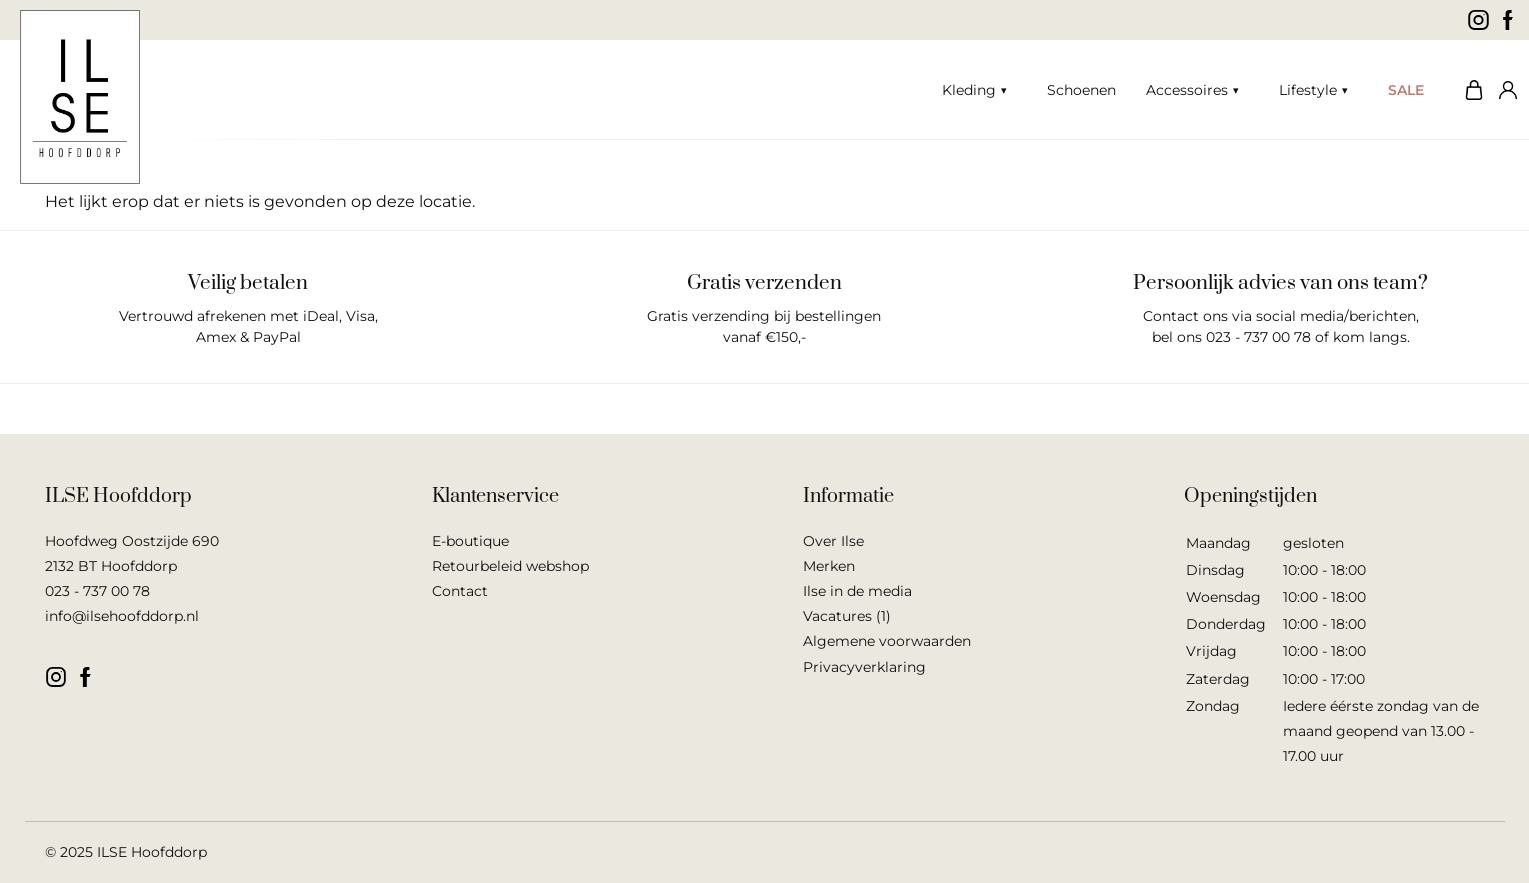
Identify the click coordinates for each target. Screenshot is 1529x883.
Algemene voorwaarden (887, 641)
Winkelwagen (1469, 90)
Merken (829, 566)
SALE (1406, 90)
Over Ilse (833, 541)
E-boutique (470, 541)
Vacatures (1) (847, 616)
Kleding (969, 90)
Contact (460, 591)
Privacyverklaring (864, 667)
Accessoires (1187, 90)
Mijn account (1504, 90)
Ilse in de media (857, 591)
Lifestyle (1308, 90)
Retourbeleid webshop (510, 566)
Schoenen (1081, 90)
